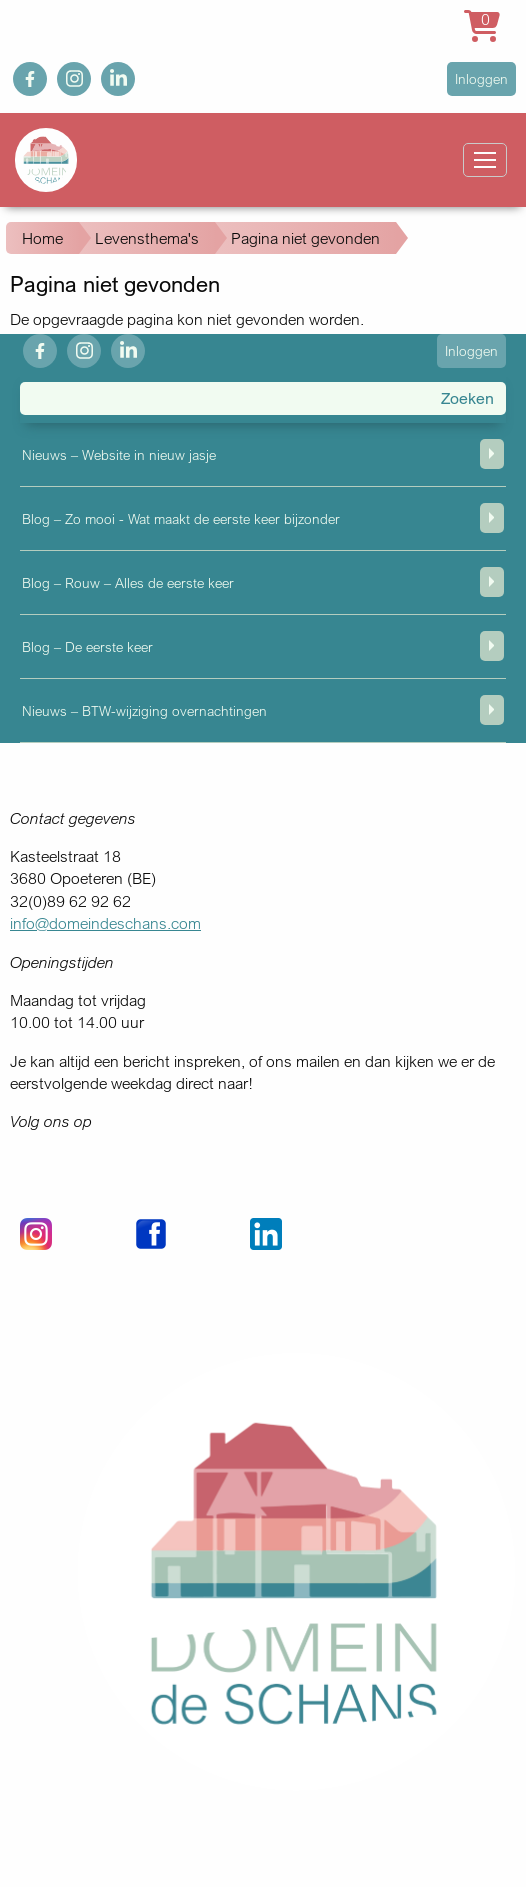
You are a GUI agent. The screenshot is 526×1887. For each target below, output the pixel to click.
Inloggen (481, 78)
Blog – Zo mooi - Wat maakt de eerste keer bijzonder (181, 518)
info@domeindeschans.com (105, 923)
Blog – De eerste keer (87, 646)
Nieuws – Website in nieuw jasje (119, 454)
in (107, 73)
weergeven (492, 454)
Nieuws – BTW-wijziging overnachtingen (144, 710)
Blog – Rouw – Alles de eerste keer (128, 582)
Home (42, 238)
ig (63, 73)
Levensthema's (147, 238)
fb (19, 73)
